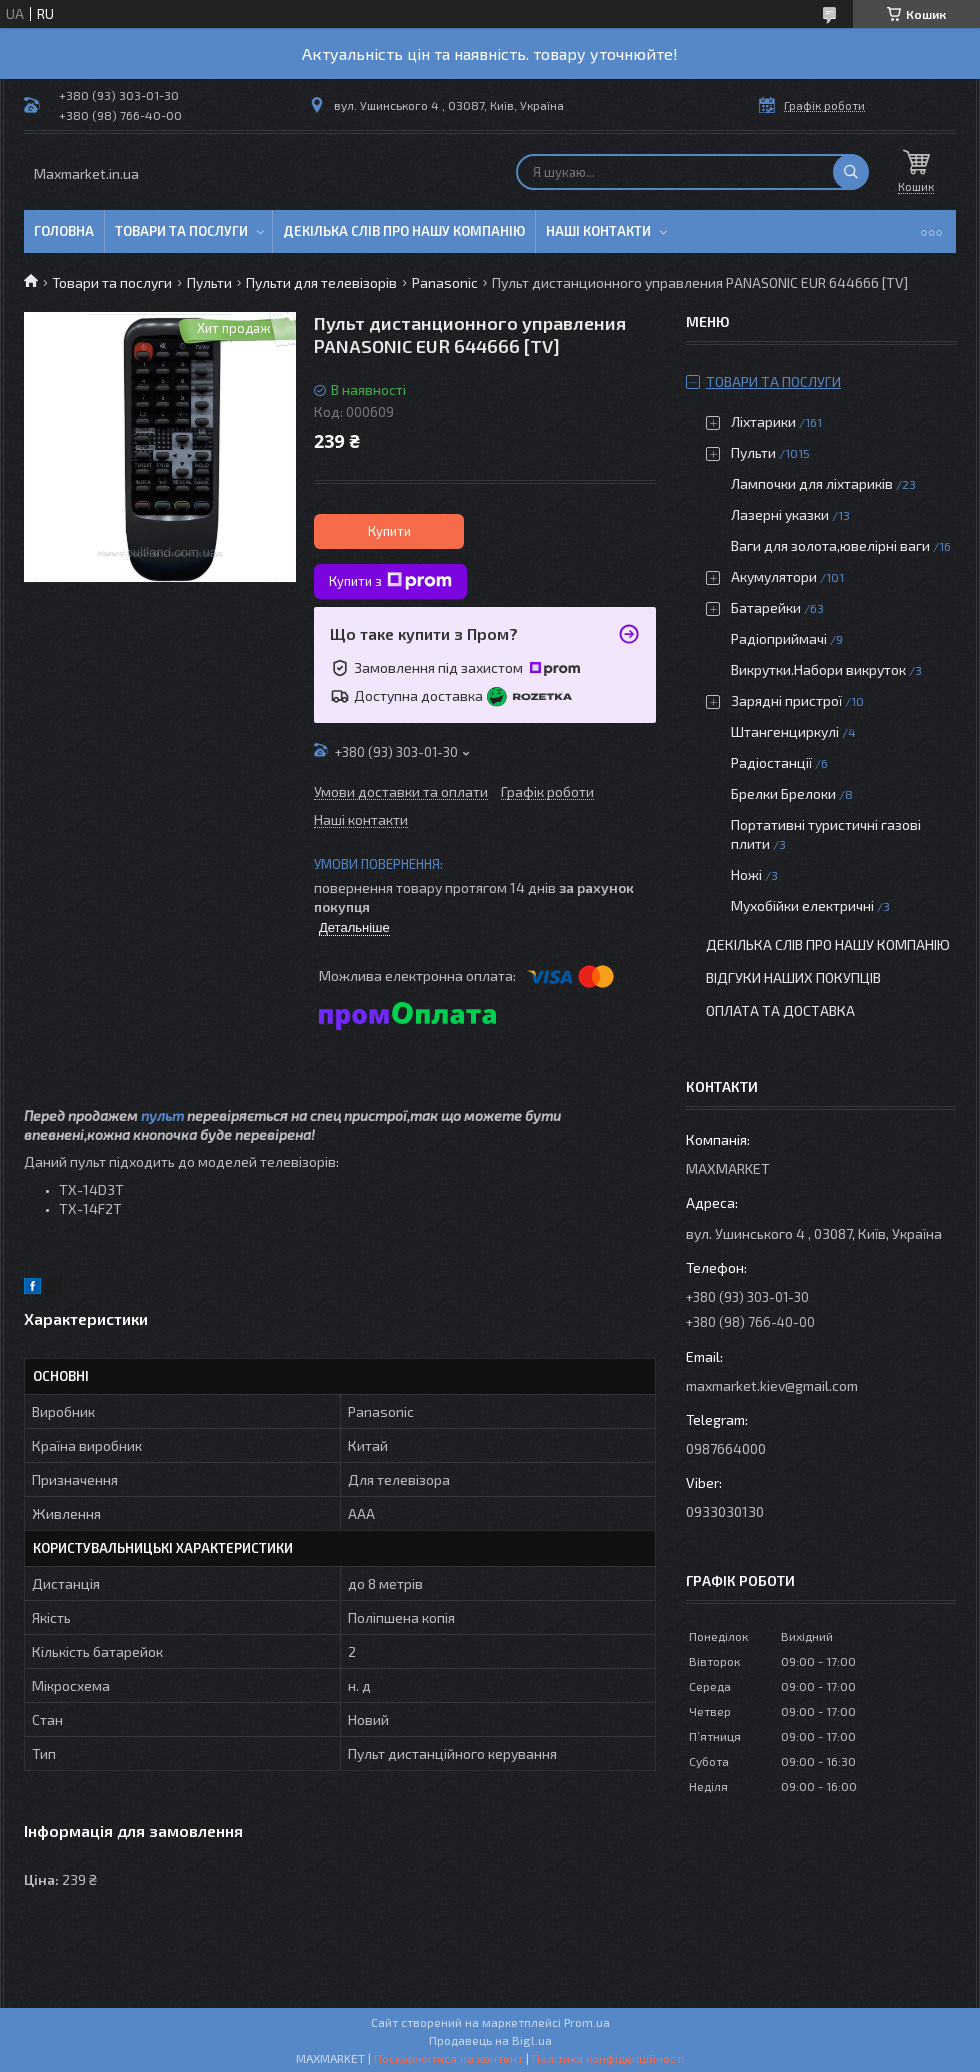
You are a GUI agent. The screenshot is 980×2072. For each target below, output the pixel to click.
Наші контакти (598, 231)
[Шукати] (851, 172)
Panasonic (445, 282)
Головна (64, 231)
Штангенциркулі (785, 731)
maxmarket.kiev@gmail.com (772, 1385)
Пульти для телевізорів (321, 282)
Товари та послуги (181, 231)
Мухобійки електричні (802, 905)
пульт (162, 1115)
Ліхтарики (763, 421)
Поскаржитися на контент (448, 2058)
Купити (389, 531)
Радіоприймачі (779, 638)
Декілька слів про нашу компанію (404, 231)
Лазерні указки (780, 514)
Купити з (390, 581)
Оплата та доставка (780, 1010)
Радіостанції (771, 762)
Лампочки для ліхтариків (812, 483)
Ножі (746, 874)
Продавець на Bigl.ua (490, 2040)
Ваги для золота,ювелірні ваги (830, 545)
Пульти (209, 282)
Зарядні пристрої (786, 700)
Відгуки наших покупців (793, 977)
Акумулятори (774, 576)
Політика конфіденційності (608, 2058)
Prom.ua (587, 2022)
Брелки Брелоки (783, 793)
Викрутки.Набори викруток (818, 669)
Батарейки (766, 607)
